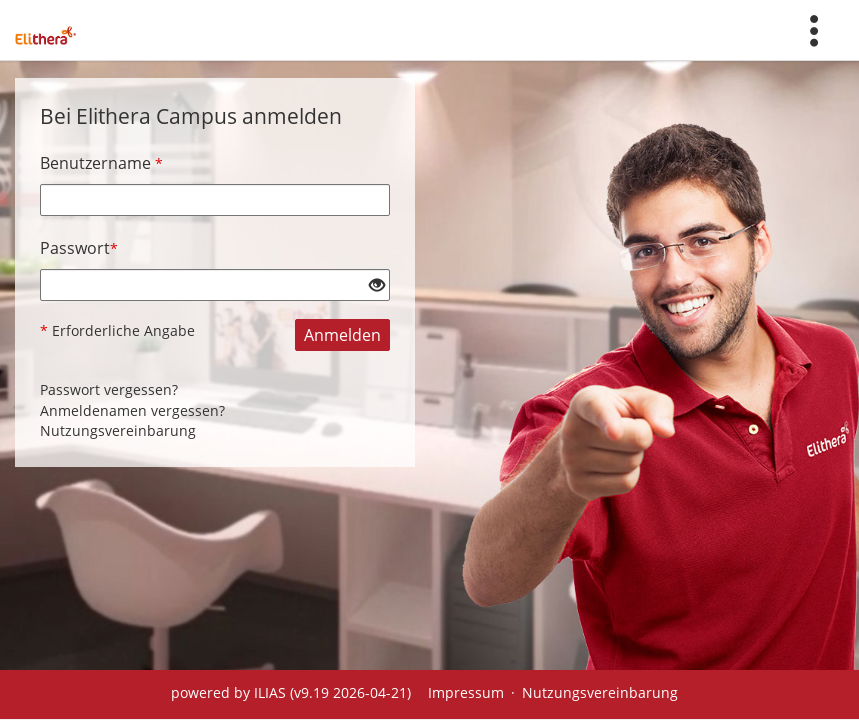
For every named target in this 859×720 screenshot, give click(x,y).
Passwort (79, 248)
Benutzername (101, 163)
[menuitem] (814, 30)
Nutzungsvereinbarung (118, 430)
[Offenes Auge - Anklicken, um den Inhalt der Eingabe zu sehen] (377, 286)
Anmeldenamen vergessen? (132, 410)
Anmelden (342, 335)
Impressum (466, 692)
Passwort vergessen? (109, 389)
